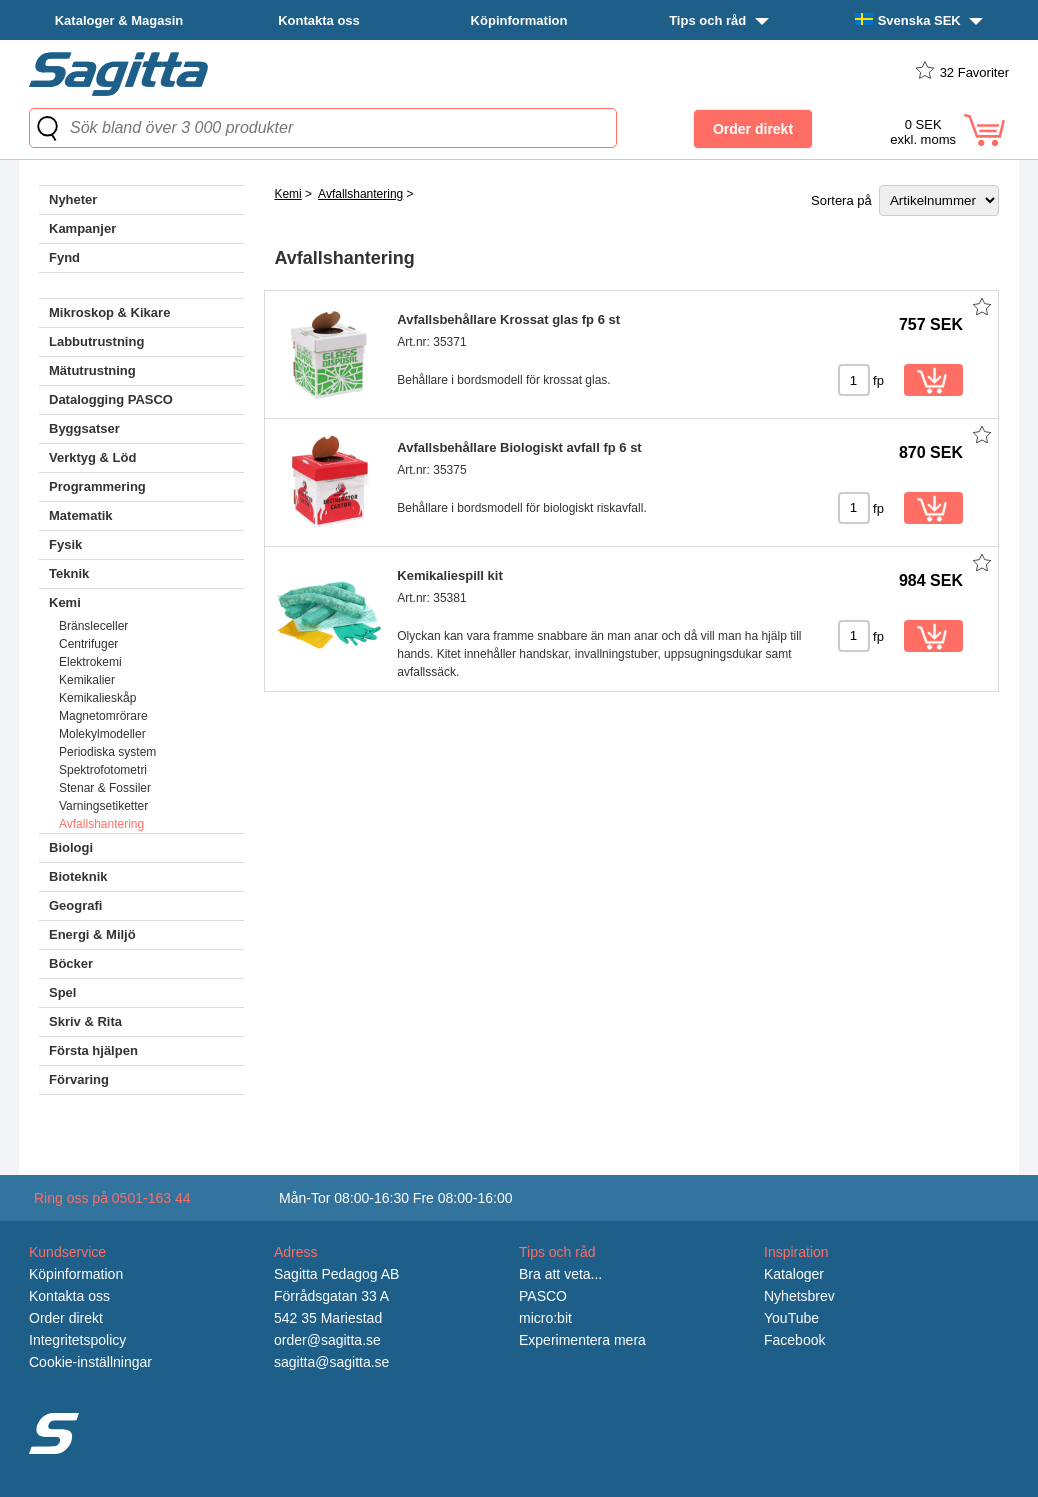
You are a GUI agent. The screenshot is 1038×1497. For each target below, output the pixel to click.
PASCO (543, 1296)
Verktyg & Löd (92, 457)
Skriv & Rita (85, 1021)
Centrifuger (88, 644)
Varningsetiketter (103, 806)
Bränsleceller (93, 626)
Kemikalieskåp (97, 698)
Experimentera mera (582, 1340)
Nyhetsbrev (799, 1296)
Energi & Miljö (92, 934)
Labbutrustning (96, 341)
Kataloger (794, 1274)
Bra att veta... (560, 1274)
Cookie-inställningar (90, 1362)
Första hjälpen (93, 1050)
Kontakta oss (319, 20)
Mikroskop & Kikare (109, 312)
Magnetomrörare (103, 716)
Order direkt (66, 1318)
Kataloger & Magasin (119, 20)
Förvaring (79, 1079)
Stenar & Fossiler (105, 788)
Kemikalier (87, 680)
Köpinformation (519, 20)
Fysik (65, 544)
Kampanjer (82, 228)
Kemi (65, 602)
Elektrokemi (90, 662)
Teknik (69, 573)
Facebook (794, 1340)
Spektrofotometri (103, 770)
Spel (62, 992)
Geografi (75, 905)
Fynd (64, 257)
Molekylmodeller (102, 734)
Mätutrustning (92, 370)
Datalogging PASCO (111, 399)
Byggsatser (84, 428)
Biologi (71, 847)
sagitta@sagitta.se (331, 1362)
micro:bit (545, 1318)
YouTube (791, 1318)
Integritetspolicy (77, 1340)
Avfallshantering (101, 824)
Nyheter (73, 199)
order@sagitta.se (327, 1340)
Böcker (71, 963)
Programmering (97, 486)
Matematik (81, 515)
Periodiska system (107, 752)
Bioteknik (78, 876)
